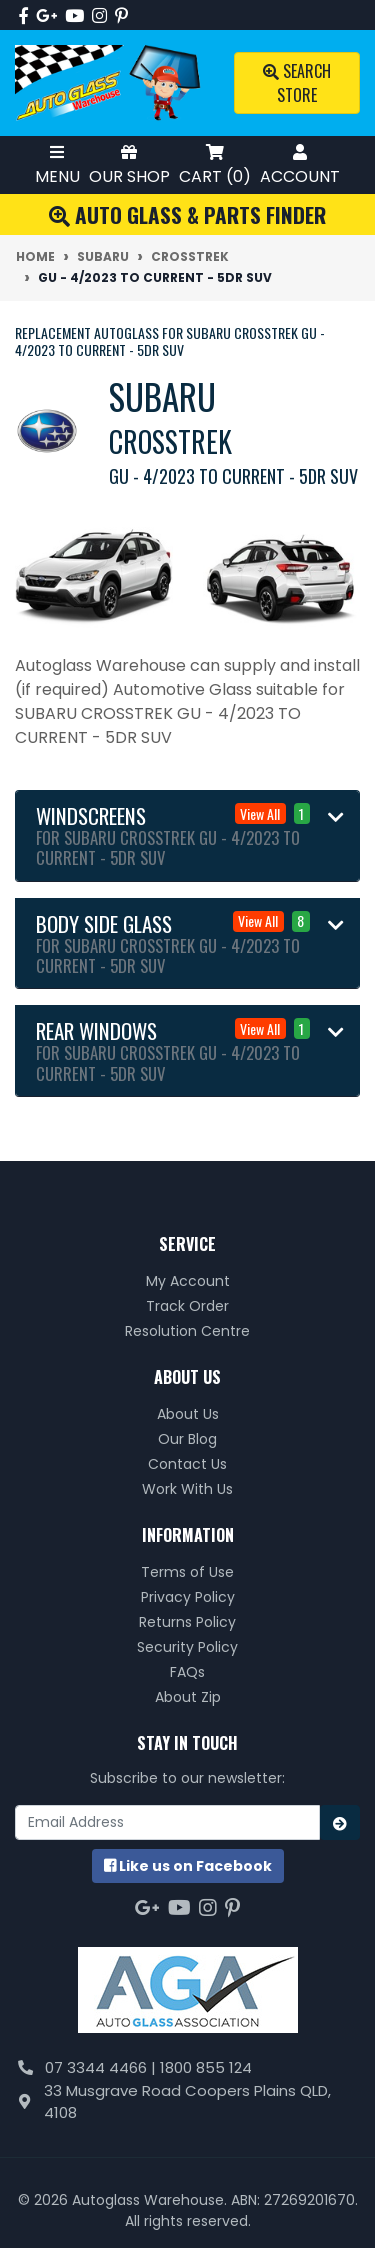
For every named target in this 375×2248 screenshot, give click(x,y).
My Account (188, 1281)
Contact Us (187, 1464)
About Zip (188, 1697)
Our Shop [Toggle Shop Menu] (129, 164)
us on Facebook (188, 1866)
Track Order (187, 1306)
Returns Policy (187, 1622)
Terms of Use (187, 1572)
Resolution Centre (187, 1331)
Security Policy (187, 1647)
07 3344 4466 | (102, 2067)
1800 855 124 (206, 2067)
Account (300, 164)
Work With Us (187, 1489)
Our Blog (187, 1439)
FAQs (187, 1672)
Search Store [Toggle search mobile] (297, 83)
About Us (188, 1414)
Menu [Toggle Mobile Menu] (57, 164)
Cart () (215, 164)
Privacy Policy (188, 1597)
